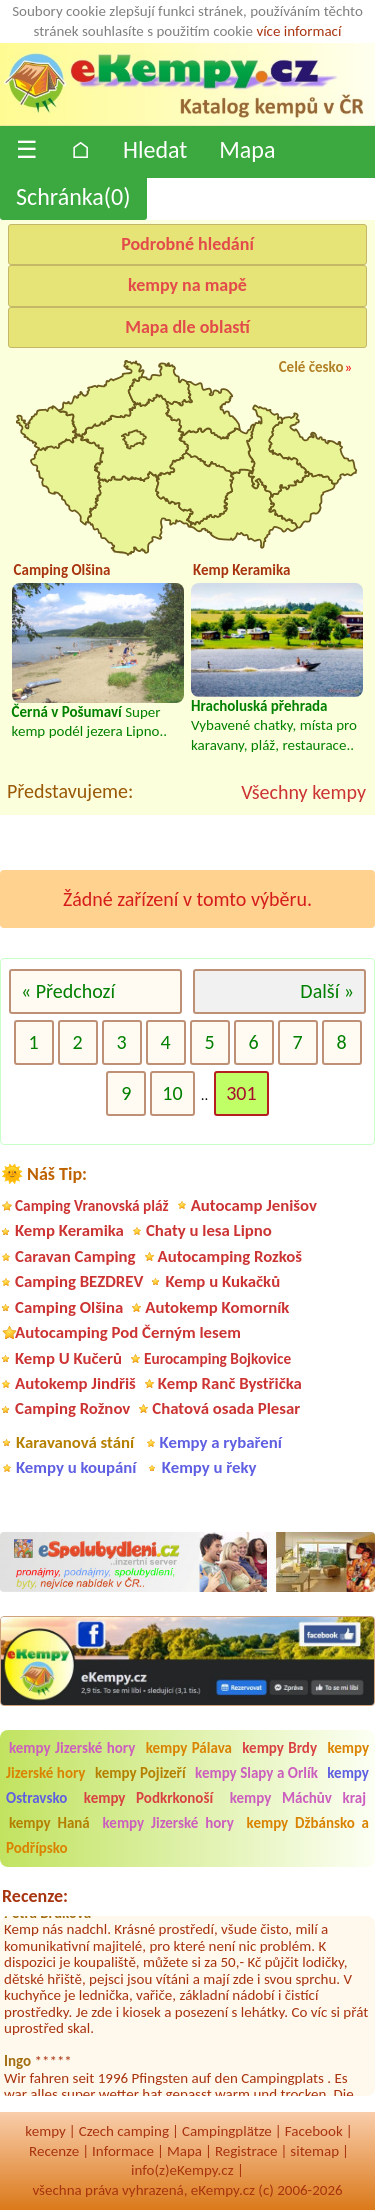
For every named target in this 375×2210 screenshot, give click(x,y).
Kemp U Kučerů (68, 1358)
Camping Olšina (69, 1307)
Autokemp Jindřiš (75, 1383)
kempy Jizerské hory (72, 1748)
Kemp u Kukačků (222, 1281)
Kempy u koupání (76, 1467)
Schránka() (73, 196)
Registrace (246, 2151)
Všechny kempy (303, 792)
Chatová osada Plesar (226, 1408)
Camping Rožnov (72, 1408)
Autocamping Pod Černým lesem (128, 1332)
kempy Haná (49, 1823)
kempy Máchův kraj (298, 1798)
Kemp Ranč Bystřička (230, 1383)
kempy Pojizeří (140, 1773)
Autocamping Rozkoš (230, 1256)
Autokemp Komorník (217, 1307)
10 (172, 1093)
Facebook (314, 2131)
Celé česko (311, 367)
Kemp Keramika (69, 1230)
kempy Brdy (279, 1748)
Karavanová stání (75, 1442)
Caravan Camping (75, 1256)
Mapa (247, 149)
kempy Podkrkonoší (148, 1798)
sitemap (314, 2151)
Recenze (54, 2151)
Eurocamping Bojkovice (217, 1358)
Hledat (155, 149)
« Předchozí (68, 991)
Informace (123, 2151)
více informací (298, 31)
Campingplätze (227, 2131)
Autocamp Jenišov (254, 1205)
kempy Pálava (189, 1748)
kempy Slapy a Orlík (256, 1773)
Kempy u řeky (209, 1467)
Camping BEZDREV (79, 1281)
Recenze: (35, 1896)
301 (241, 1093)
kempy (45, 2131)
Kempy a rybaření (221, 1442)
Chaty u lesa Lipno (209, 1230)
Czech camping (124, 2131)
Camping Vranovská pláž (92, 1205)
